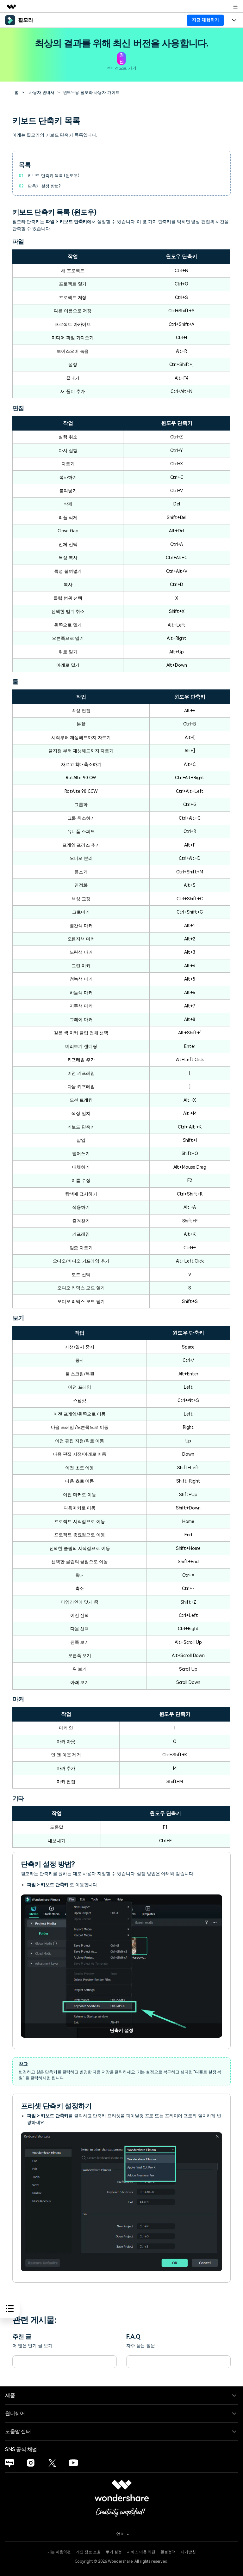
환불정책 (168, 2550)
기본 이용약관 (59, 2550)
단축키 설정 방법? (44, 185)
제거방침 (188, 2550)
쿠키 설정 (114, 2550)
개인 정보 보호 (88, 2550)
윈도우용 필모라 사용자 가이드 (90, 92)
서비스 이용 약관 (141, 2550)
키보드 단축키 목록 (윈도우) (53, 175)
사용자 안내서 (41, 92)
